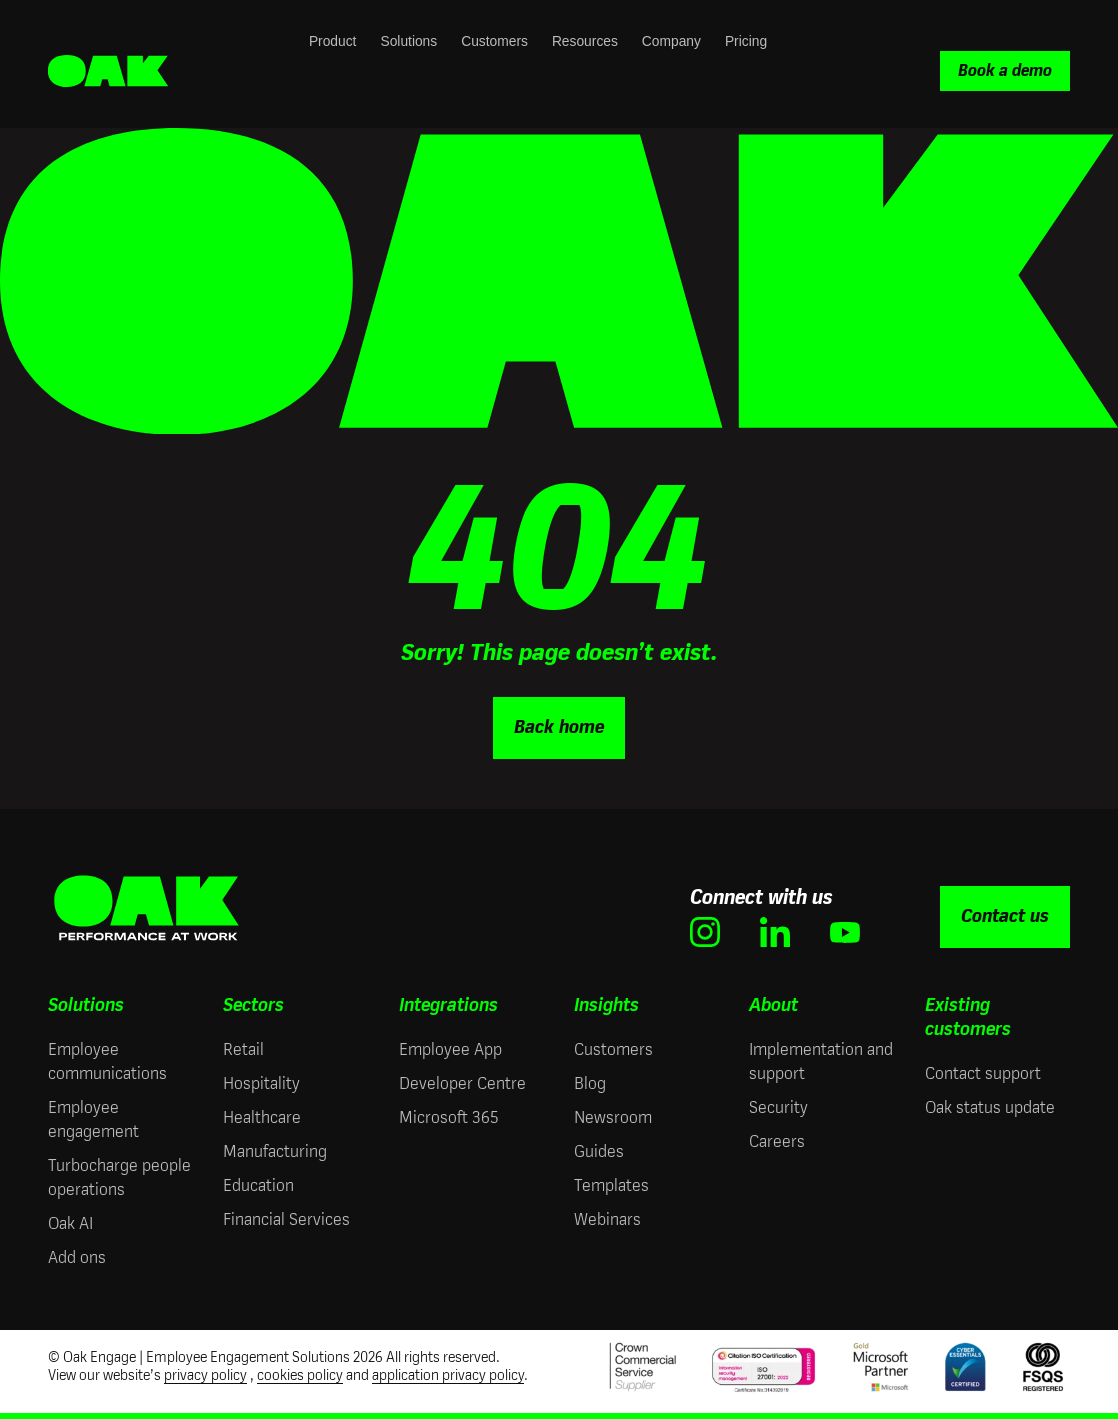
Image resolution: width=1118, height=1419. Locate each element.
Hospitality (261, 1083)
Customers (494, 41)
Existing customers (968, 1017)
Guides (599, 1151)
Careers (777, 1141)
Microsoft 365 (448, 1117)
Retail (243, 1049)
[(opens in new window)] (705, 932)
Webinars (607, 1219)
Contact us (1005, 916)
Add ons (77, 1257)
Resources (585, 41)
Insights (606, 1005)
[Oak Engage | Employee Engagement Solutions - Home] (108, 71)
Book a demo (1005, 70)
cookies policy (300, 1375)
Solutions (408, 41)
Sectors (253, 1005)
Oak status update (990, 1107)
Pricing (746, 41)
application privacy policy (448, 1375)
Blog (590, 1083)
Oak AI (70, 1223)
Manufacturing (275, 1151)
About (773, 1005)
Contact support (983, 1073)
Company (671, 41)
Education (258, 1185)
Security (778, 1107)
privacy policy (205, 1375)
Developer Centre (462, 1083)
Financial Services (286, 1219)
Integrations (448, 1005)
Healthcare (262, 1117)
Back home (559, 727)
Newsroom (613, 1117)
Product (333, 41)
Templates (611, 1185)
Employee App (450, 1049)
